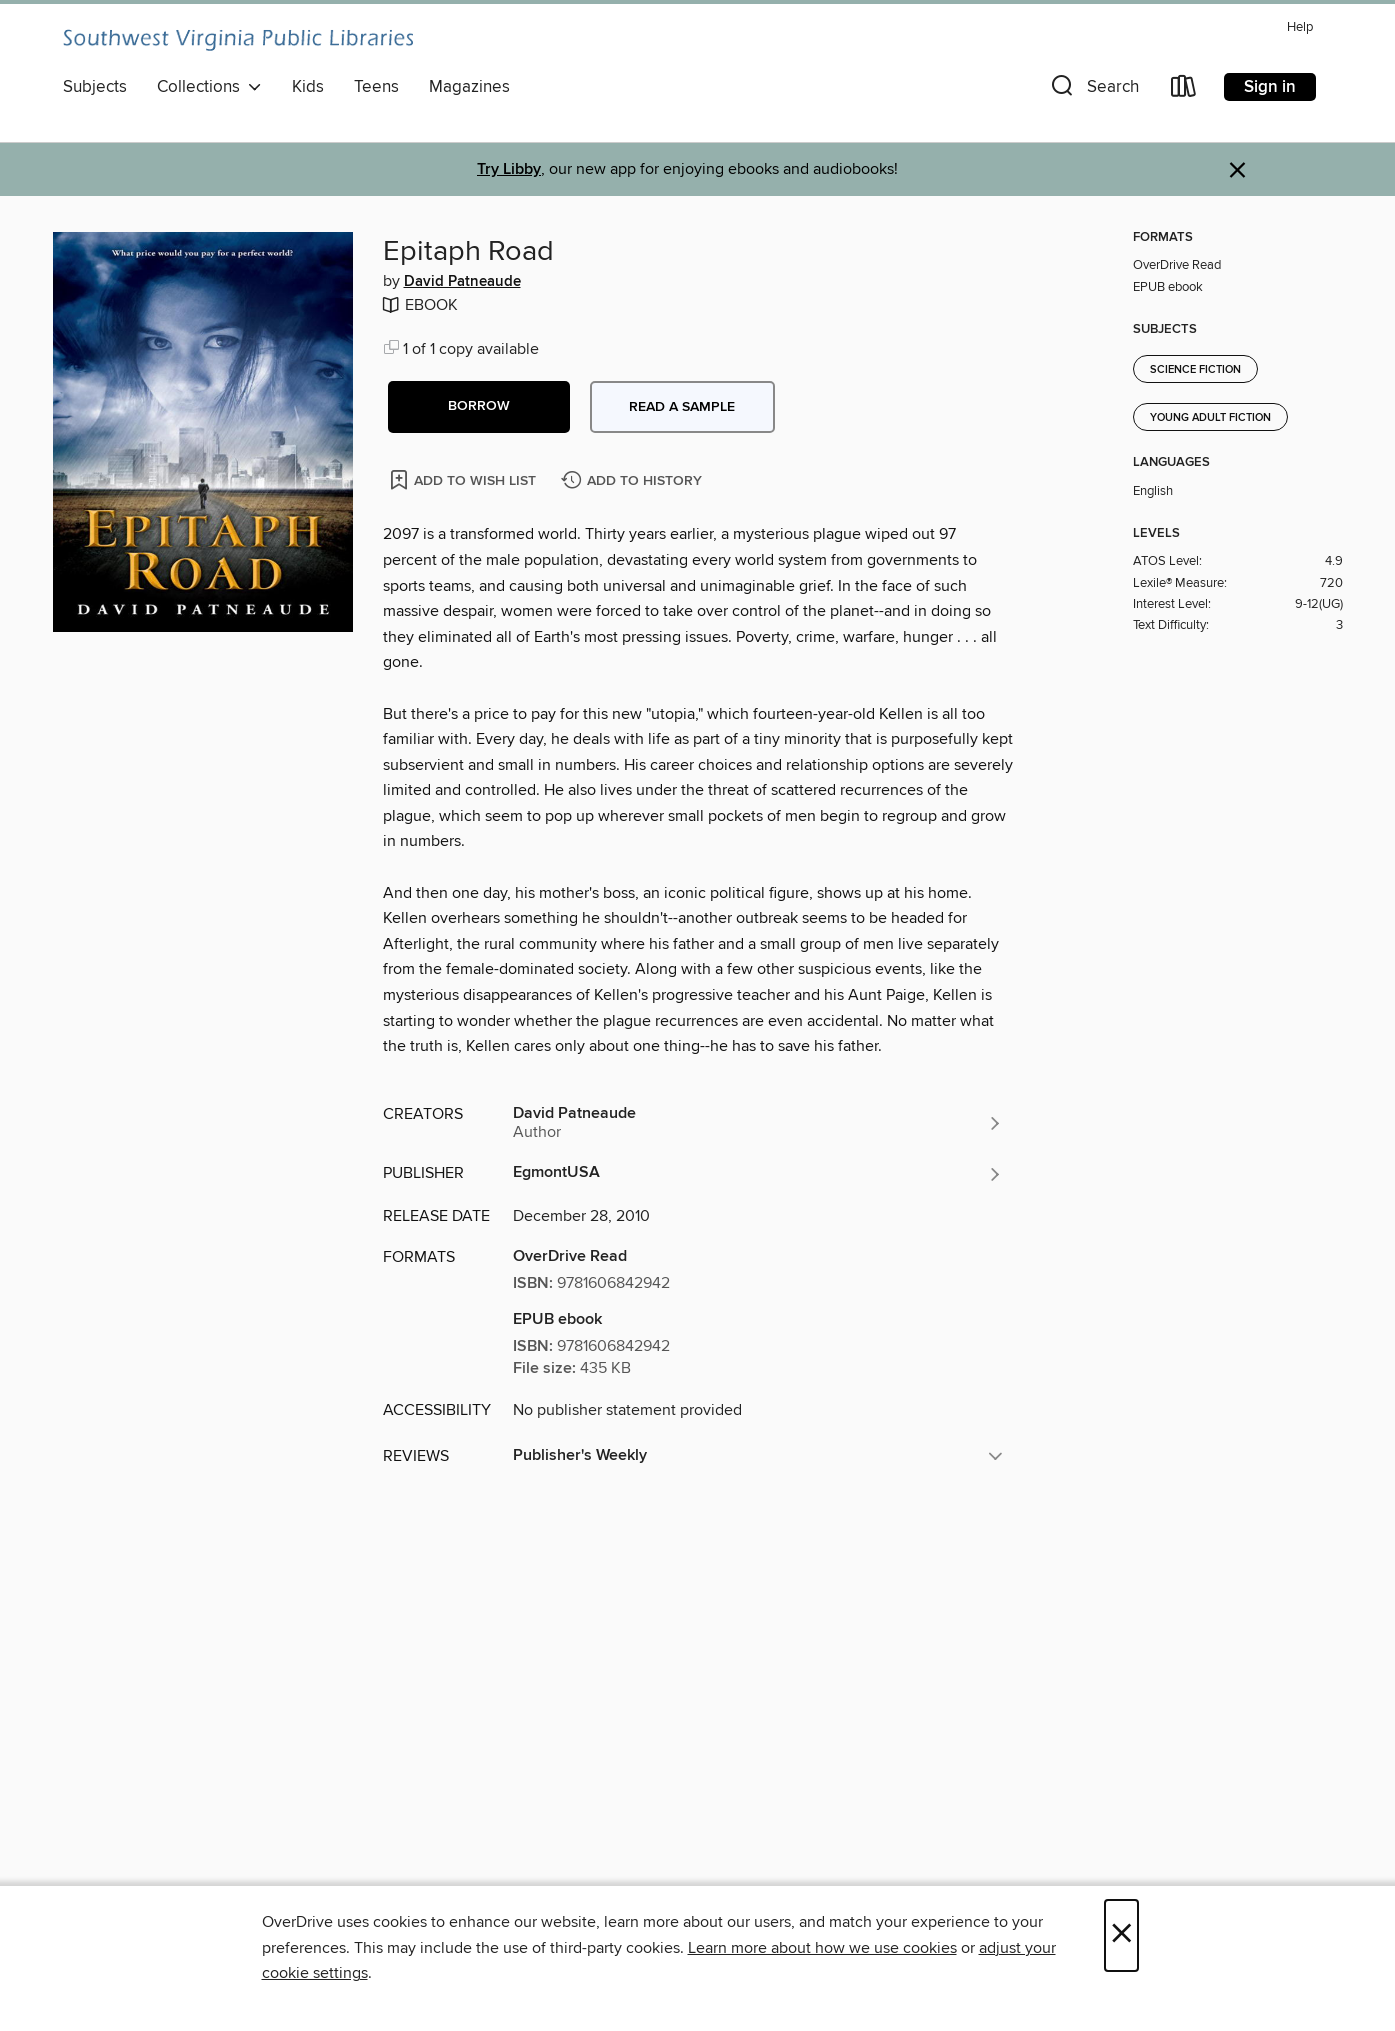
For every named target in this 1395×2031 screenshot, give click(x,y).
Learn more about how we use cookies (822, 1948)
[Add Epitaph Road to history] (634, 481)
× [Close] (1121, 1935)
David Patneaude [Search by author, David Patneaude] (462, 282)
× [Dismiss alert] (1237, 170)
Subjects (95, 87)
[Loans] (1184, 90)
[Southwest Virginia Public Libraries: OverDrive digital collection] (238, 40)
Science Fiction (1195, 370)
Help (1300, 27)
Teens (376, 87)
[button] (1093, 90)
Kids (308, 87)
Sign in (1270, 87)
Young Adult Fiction (1210, 418)
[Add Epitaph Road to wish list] (464, 479)
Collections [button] (209, 87)
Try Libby (509, 169)
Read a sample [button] (682, 407)
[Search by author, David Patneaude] (758, 1123)
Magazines (469, 87)
